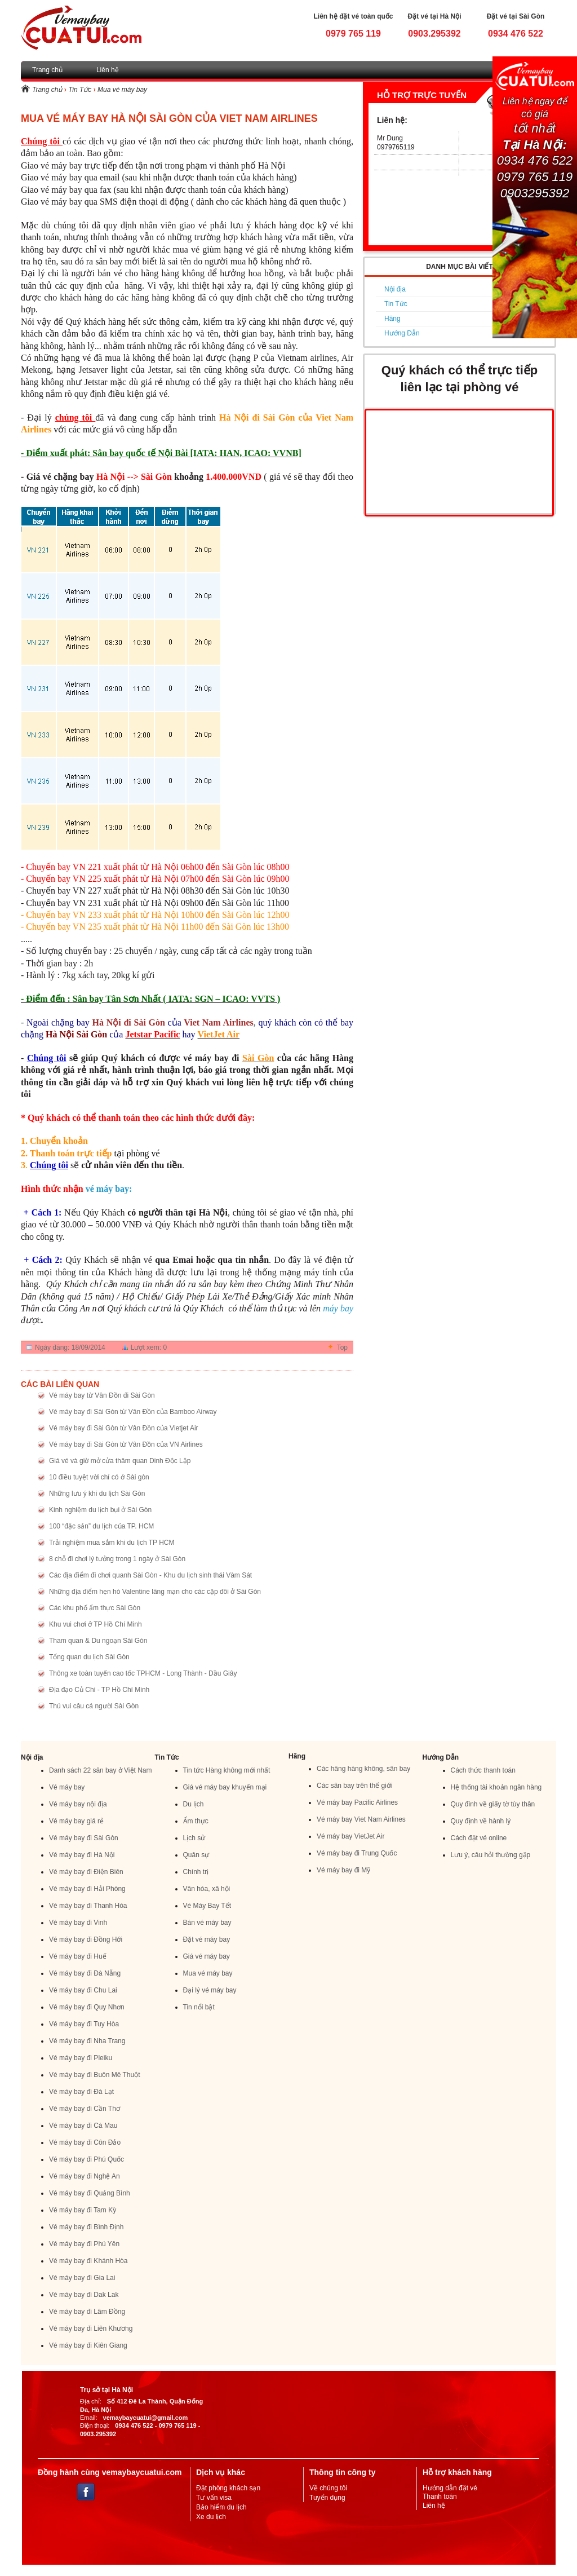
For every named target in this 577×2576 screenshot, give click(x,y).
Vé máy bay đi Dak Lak (83, 2295)
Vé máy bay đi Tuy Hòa (84, 2024)
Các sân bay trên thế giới (354, 1785)
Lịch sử (194, 1838)
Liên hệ (107, 70)
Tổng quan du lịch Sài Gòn (89, 1657)
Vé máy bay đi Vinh (78, 1923)
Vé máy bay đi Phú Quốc (86, 2159)
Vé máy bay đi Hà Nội (81, 1855)
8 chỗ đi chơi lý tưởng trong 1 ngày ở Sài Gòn (117, 1559)
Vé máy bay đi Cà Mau (83, 2125)
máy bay (338, 1308)
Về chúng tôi (328, 2488)
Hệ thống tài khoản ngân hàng (496, 1787)
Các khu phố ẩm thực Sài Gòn (94, 1608)
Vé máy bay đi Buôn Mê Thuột (94, 2075)
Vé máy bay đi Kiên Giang (88, 2345)
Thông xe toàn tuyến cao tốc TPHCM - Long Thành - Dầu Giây (143, 1673)
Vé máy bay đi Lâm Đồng (87, 2312)
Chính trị (196, 1872)
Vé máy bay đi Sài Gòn (83, 1838)
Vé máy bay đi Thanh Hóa (88, 1906)
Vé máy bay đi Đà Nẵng (85, 1973)
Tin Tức (79, 90)
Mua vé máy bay (122, 90)
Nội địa (395, 289)
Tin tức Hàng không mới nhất (226, 1770)
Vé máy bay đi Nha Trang (87, 2041)
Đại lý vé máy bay (210, 1990)
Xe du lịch (211, 2517)
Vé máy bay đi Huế (77, 1956)
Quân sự (196, 1855)
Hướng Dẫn (402, 333)
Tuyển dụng (327, 2498)
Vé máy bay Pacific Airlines (357, 1802)
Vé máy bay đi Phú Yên (84, 2244)
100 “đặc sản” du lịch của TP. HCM (101, 1526)
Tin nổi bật (199, 2007)
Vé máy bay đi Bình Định (86, 2227)
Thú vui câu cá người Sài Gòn (94, 1706)
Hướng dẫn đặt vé (450, 2488)
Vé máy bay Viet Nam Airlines (361, 1819)
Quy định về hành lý (481, 1821)
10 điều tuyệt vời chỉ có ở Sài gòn (99, 1477)
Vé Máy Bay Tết (207, 1906)
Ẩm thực (195, 1821)
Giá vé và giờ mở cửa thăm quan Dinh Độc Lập (119, 1461)
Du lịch (193, 1804)
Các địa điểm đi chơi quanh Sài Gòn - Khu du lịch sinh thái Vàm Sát (150, 1575)
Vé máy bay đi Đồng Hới (85, 1939)
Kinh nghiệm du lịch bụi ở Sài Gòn (100, 1510)
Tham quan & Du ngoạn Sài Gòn (98, 1641)
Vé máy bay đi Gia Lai (82, 2278)
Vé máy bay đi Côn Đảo (85, 2142)
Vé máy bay (67, 1787)
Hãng (392, 318)
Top (342, 1347)
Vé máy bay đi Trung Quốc (357, 1853)
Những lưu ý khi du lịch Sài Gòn (97, 1493)
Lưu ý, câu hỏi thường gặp (491, 1855)
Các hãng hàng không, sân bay (363, 1769)
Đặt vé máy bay (206, 1939)
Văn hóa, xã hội (206, 1889)
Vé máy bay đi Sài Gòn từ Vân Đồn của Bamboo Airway (132, 1412)
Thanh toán (440, 2496)
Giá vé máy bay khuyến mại (225, 1787)
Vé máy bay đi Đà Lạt (81, 2092)
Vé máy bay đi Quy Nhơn (87, 2007)
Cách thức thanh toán (483, 1770)
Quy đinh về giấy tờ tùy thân (493, 1804)
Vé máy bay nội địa (78, 1804)
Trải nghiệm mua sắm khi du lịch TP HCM (112, 1543)
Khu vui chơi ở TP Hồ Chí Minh (95, 1624)
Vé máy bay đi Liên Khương (90, 2328)
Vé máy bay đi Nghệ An (84, 2176)
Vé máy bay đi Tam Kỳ (82, 2210)
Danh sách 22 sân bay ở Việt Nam (100, 1770)
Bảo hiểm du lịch (221, 2507)
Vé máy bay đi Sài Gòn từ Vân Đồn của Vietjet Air (123, 1428)
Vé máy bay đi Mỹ (343, 1870)
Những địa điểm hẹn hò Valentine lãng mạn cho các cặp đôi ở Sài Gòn (155, 1592)
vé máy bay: (109, 1189)
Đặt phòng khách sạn (228, 2488)
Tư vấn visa (214, 2498)
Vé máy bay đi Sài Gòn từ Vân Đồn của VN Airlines (126, 1444)
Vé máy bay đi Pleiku (80, 2058)
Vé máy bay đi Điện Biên (86, 1872)
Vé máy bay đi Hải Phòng (87, 1889)
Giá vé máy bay (206, 1956)
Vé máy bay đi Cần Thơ (84, 2109)
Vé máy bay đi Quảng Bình (89, 2193)
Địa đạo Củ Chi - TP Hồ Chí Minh (99, 1690)
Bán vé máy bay (207, 1923)
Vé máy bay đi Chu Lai (83, 1990)
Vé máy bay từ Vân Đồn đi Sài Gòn (102, 1395)
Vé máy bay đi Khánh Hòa (88, 2261)
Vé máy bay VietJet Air (351, 1836)
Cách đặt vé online (479, 1838)
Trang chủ (47, 70)
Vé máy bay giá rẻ (76, 1821)
